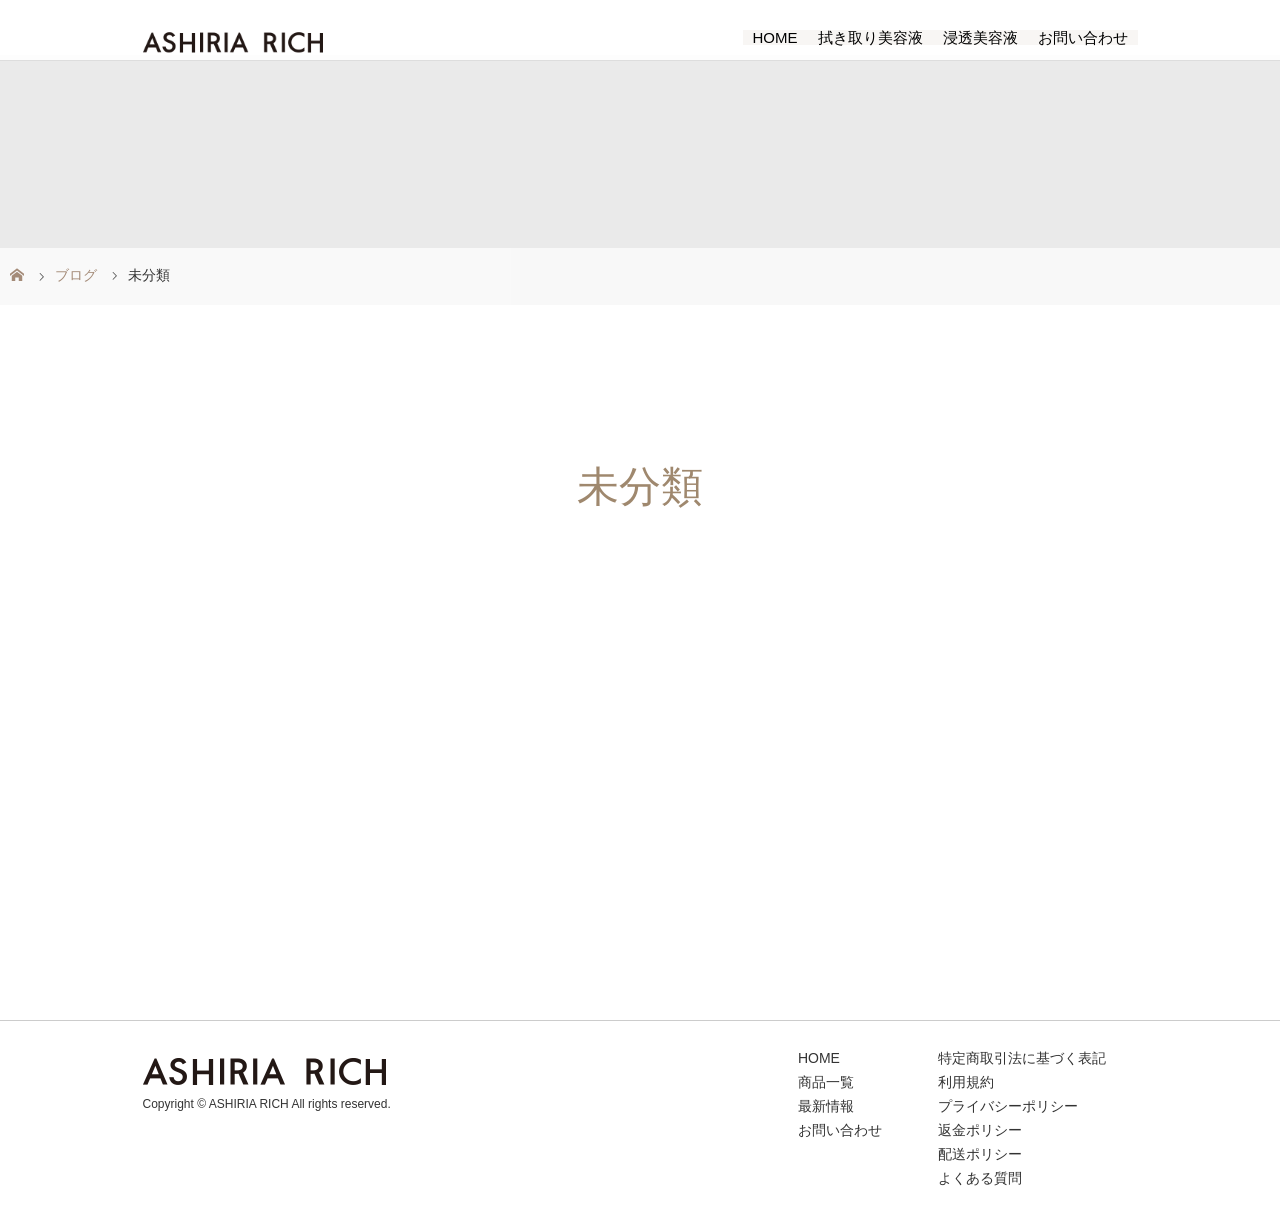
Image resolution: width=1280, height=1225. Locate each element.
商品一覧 (826, 1082)
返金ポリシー (980, 1130)
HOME (775, 37)
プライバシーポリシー (1008, 1106)
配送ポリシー (980, 1154)
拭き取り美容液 (870, 37)
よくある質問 (980, 1178)
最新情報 (826, 1106)
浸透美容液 (980, 37)
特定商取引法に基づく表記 (1022, 1058)
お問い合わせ (1083, 37)
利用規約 (966, 1082)
